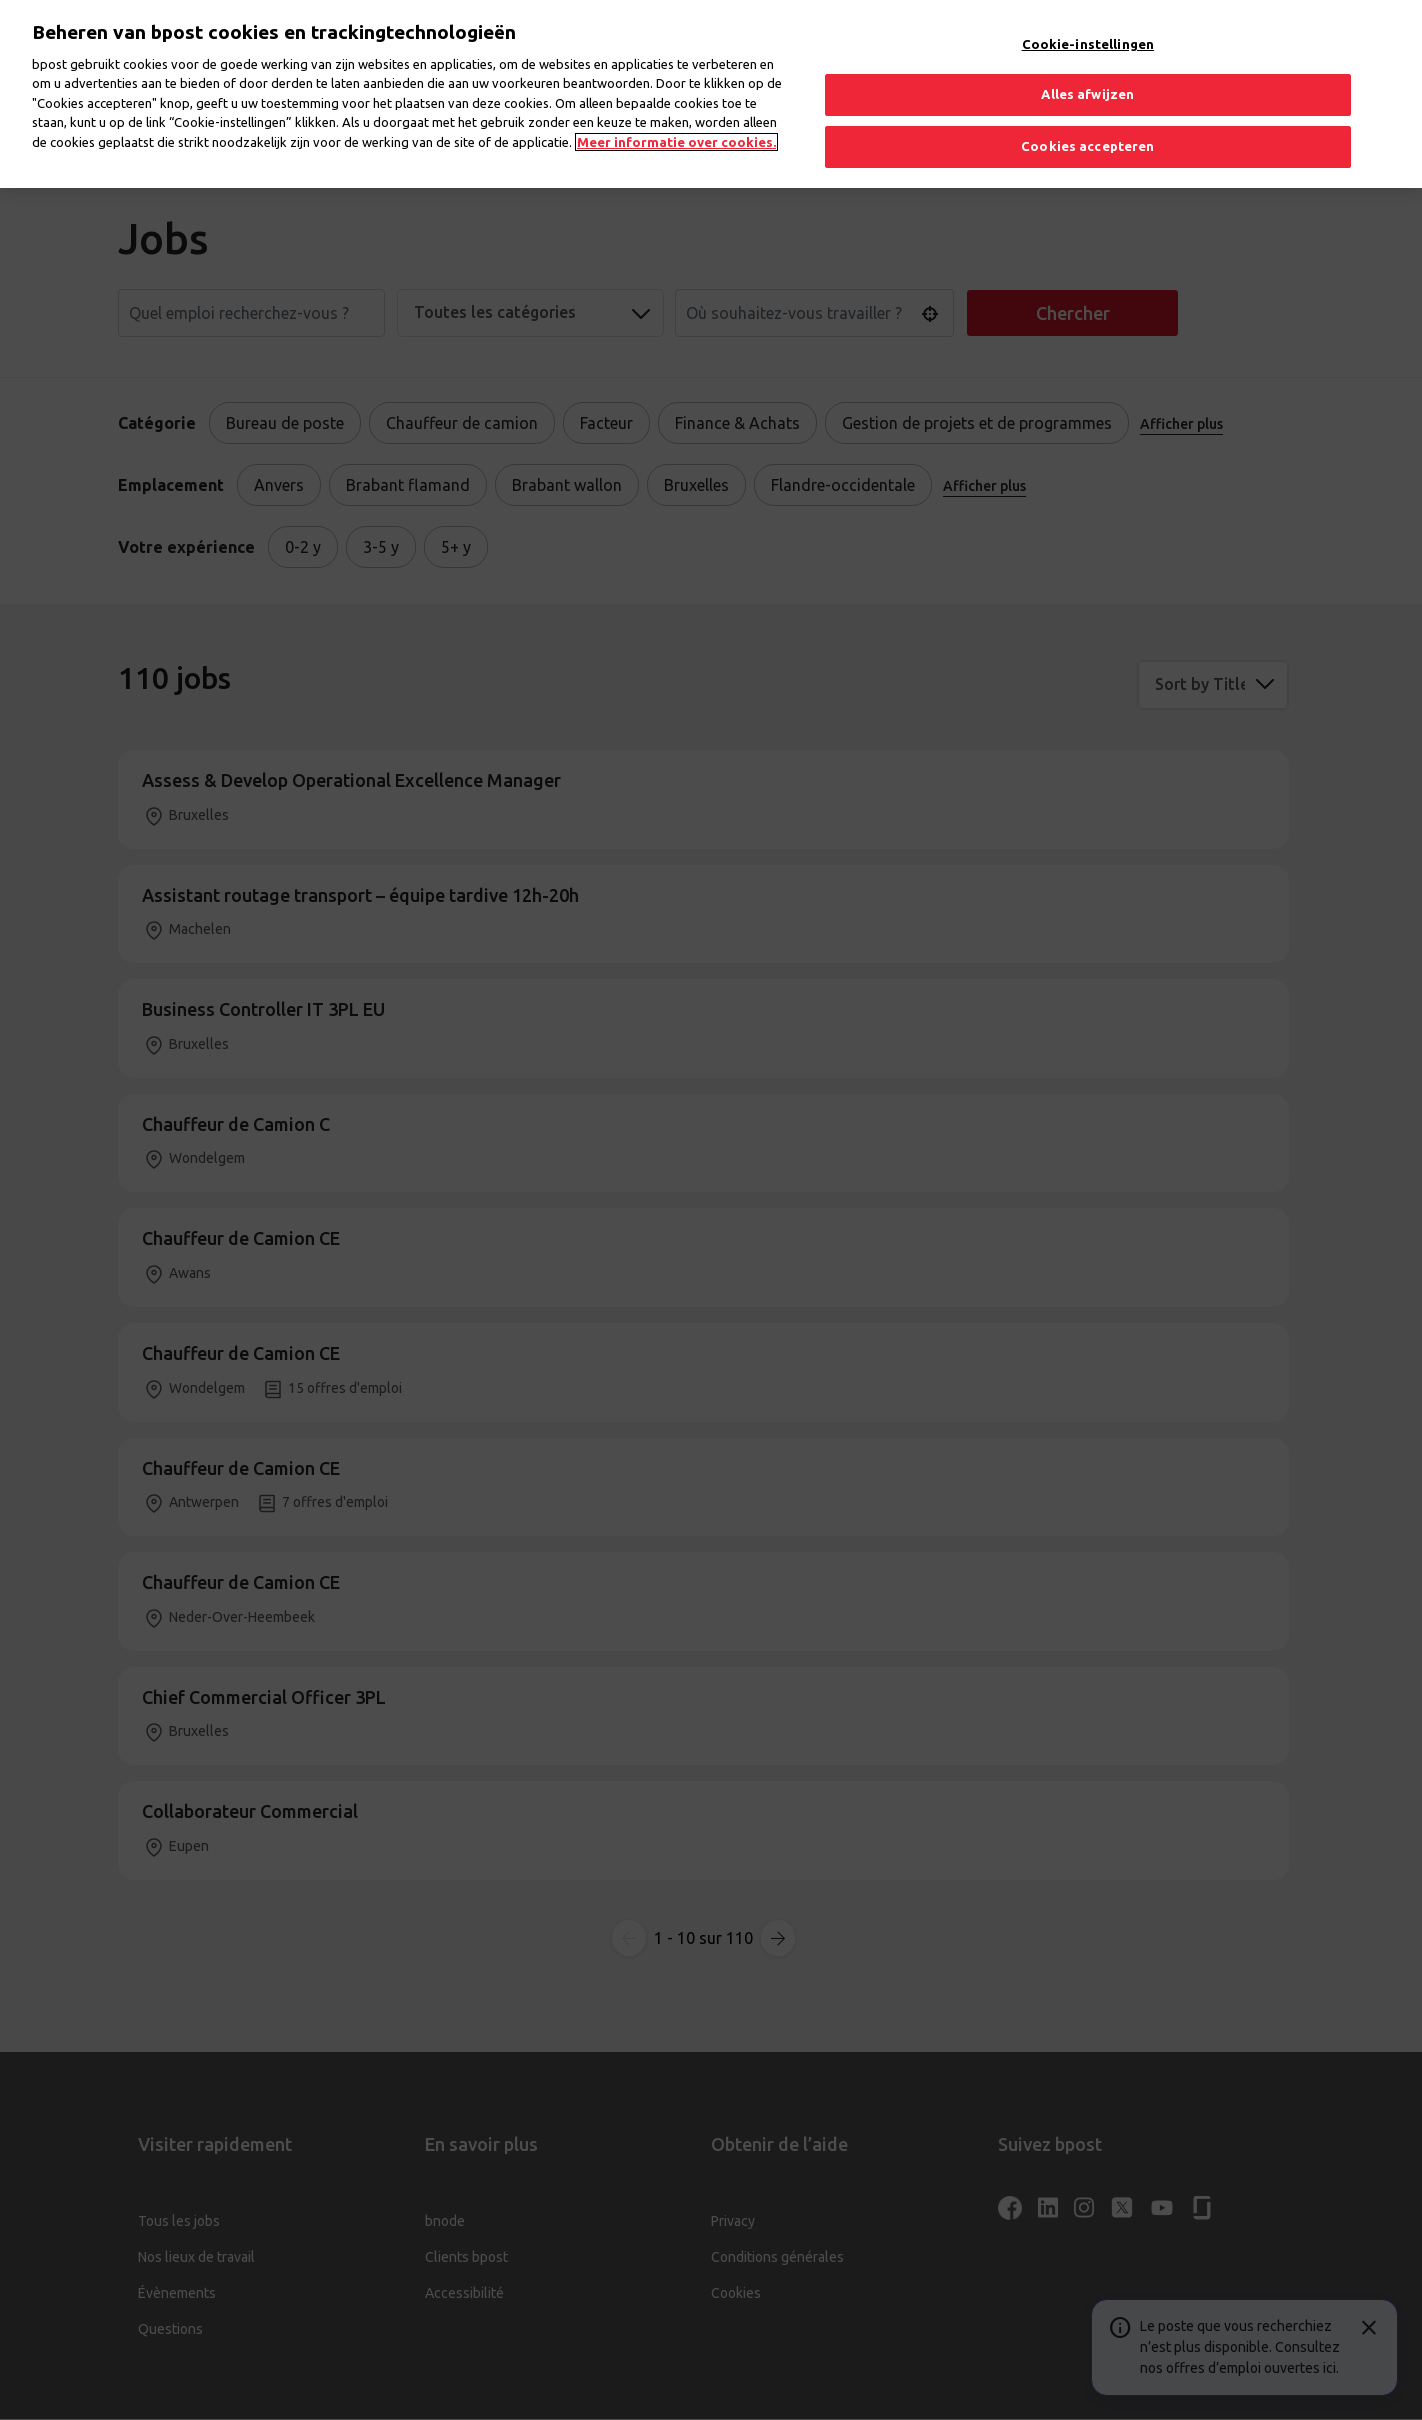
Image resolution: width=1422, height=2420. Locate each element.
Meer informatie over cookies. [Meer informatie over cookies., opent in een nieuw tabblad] (676, 122)
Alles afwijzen (1087, 75)
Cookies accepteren (1087, 126)
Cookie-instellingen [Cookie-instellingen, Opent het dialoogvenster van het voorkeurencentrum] (1088, 24)
